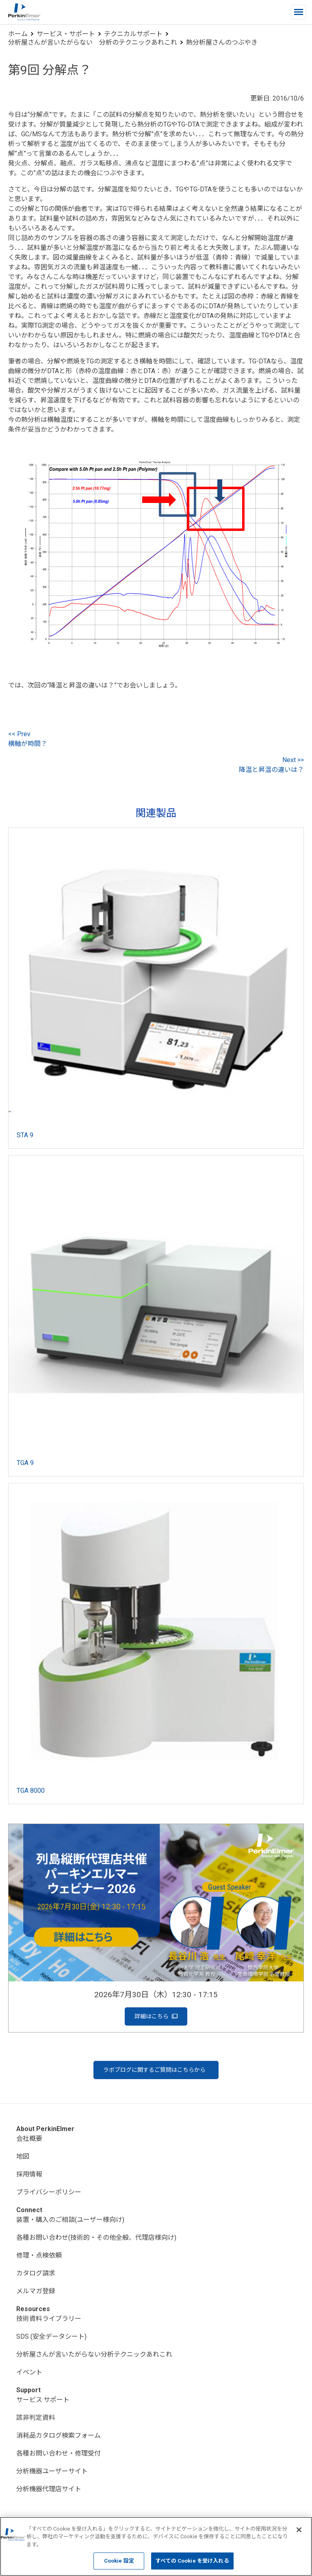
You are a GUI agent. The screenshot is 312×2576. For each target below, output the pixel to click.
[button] (298, 12)
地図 (22, 2156)
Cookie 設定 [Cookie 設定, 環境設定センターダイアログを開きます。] (119, 2561)
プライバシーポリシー (48, 2192)
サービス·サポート (42, 2400)
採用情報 (29, 2174)
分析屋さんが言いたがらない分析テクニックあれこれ (94, 2354)
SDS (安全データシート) (51, 2336)
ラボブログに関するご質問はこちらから (155, 2070)
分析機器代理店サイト (48, 2489)
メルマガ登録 (35, 2291)
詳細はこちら (155, 2016)
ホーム (18, 34)
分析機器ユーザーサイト (52, 2471)
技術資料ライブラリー (48, 2318)
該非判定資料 (35, 2417)
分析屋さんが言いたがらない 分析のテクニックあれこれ (92, 42)
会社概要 (29, 2138)
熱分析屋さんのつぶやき (222, 42)
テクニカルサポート (133, 34)
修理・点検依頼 (39, 2255)
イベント (29, 2372)
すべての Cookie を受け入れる (192, 2561)
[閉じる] (299, 2530)
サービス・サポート (66, 34)
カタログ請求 (35, 2273)
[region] (156, 2546)
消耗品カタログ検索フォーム (58, 2435)
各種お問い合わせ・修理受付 (58, 2453)
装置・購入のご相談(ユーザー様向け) (70, 2220)
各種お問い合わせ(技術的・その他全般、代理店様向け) (96, 2237)
